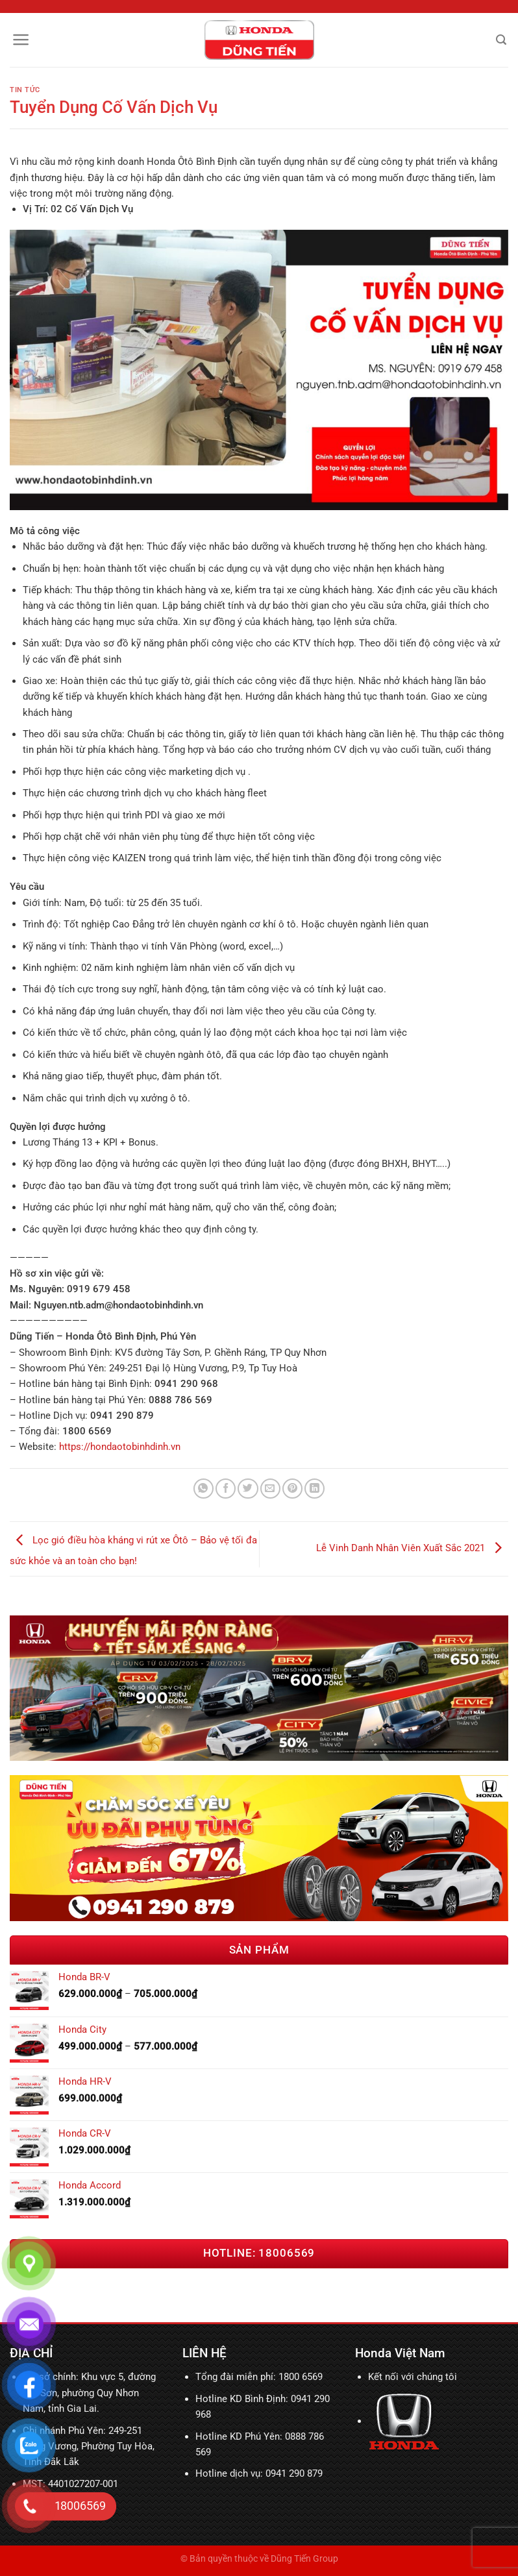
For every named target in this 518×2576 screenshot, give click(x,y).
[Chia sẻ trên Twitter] (248, 1488)
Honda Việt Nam (400, 2353)
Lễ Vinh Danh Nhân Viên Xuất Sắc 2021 (412, 1548)
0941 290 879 (294, 2473)
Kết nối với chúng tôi (412, 2377)
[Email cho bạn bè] (270, 1488)
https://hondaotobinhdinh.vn (119, 1447)
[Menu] (21, 39)
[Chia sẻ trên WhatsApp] (203, 1488)
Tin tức (25, 90)
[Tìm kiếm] (501, 40)
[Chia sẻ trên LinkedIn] (314, 1488)
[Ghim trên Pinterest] (292, 1488)
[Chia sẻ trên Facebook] (226, 1488)
